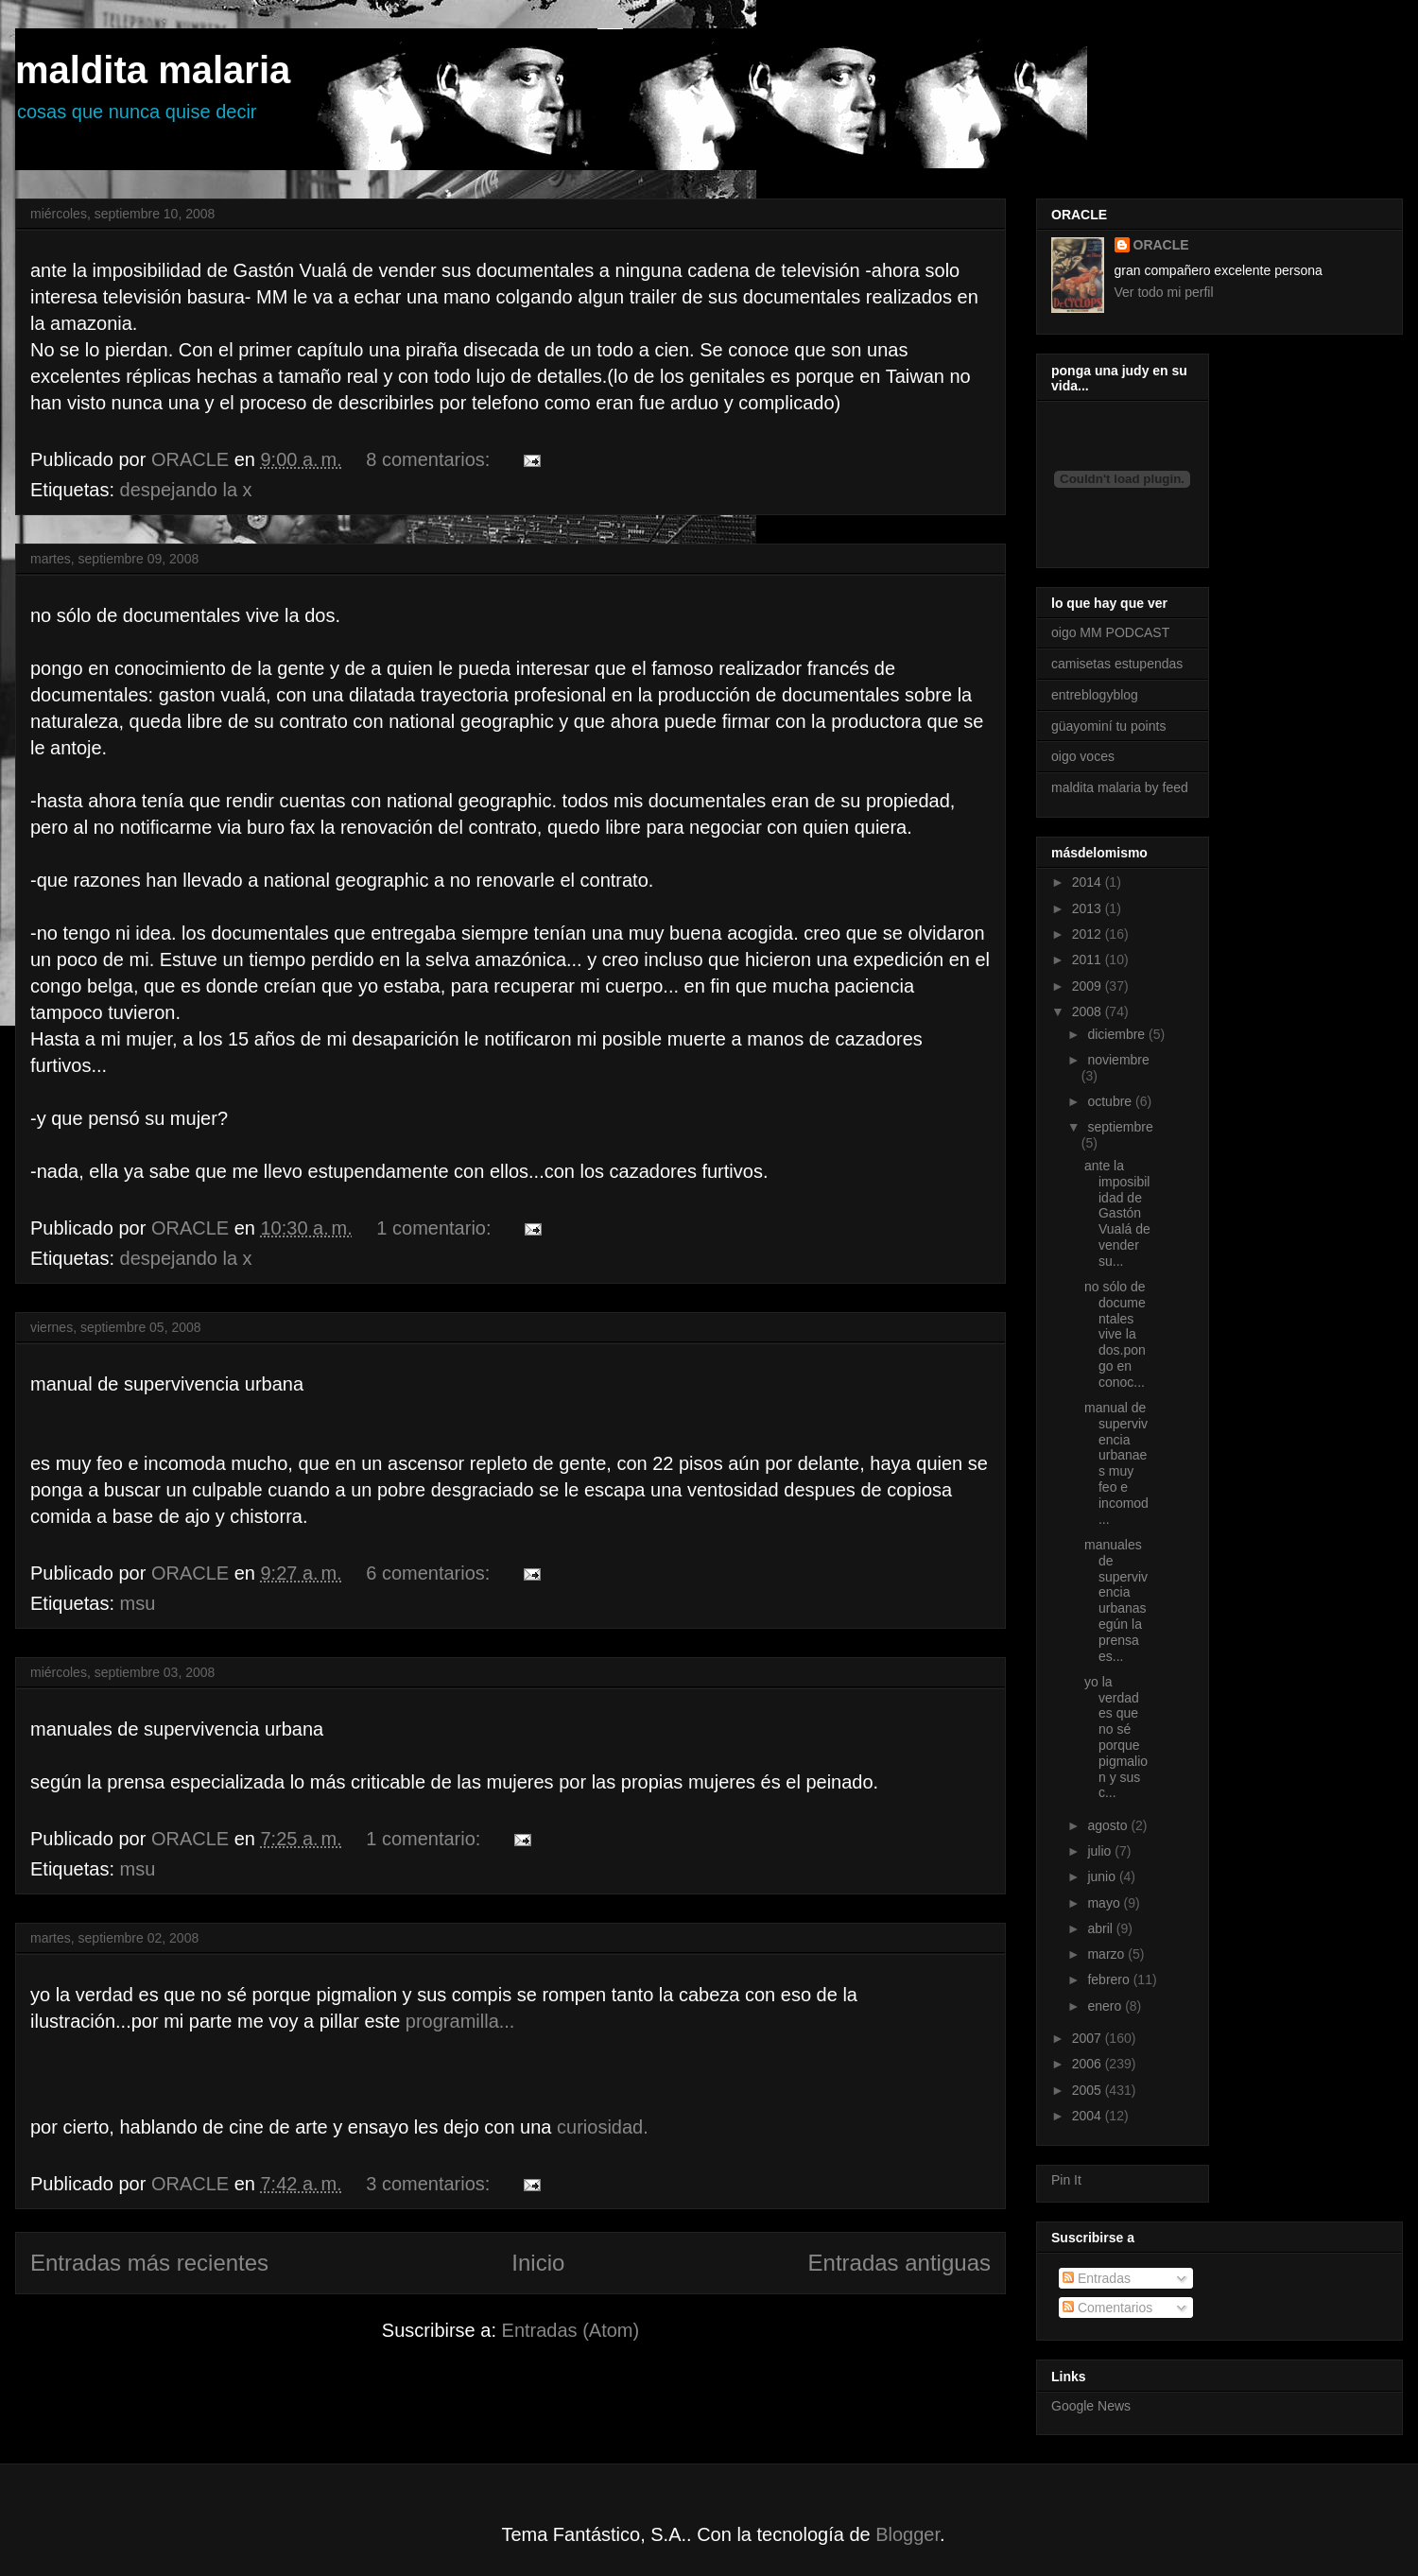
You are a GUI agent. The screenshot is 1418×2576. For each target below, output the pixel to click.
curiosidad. (602, 2127)
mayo (1105, 1902)
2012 (1088, 934)
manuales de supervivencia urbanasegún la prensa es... (1116, 1600)
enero (1106, 2006)
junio (1102, 1876)
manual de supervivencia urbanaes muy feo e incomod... (1116, 1463)
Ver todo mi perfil (1164, 292)
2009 (1088, 986)
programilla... (460, 2021)
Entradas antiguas (899, 2262)
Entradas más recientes (149, 2262)
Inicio (537, 2262)
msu (138, 1603)
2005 (1088, 2090)
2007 (1088, 2038)
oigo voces (1083, 756)
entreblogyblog (1094, 694)
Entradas (1097, 2278)
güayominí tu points (1108, 726)
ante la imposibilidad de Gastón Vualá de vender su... (1117, 1213)
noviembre (1118, 1059)
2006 (1088, 2063)
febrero (1110, 1979)
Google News (1091, 2405)
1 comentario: (436, 1228)
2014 (1088, 882)
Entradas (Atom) (571, 2330)
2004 (1088, 2115)
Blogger (907, 2534)
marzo (1107, 1954)
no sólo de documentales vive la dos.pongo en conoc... (1115, 1334)
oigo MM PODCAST (1110, 632)
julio (1101, 1851)
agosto (1109, 1825)
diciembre (1118, 1034)
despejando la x (186, 489)
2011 (1088, 959)
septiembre (1119, 1126)
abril (1101, 1928)
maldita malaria (152, 70)
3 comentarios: (430, 2183)
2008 (1088, 1011)
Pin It (1066, 2179)
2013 (1088, 908)
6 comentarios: (430, 1573)
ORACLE (1161, 244)
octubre (1111, 1101)
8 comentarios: (430, 459)
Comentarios (1107, 2307)
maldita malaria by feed (1119, 787)
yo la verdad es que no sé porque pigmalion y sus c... (1116, 1737)
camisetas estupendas (1117, 663)
